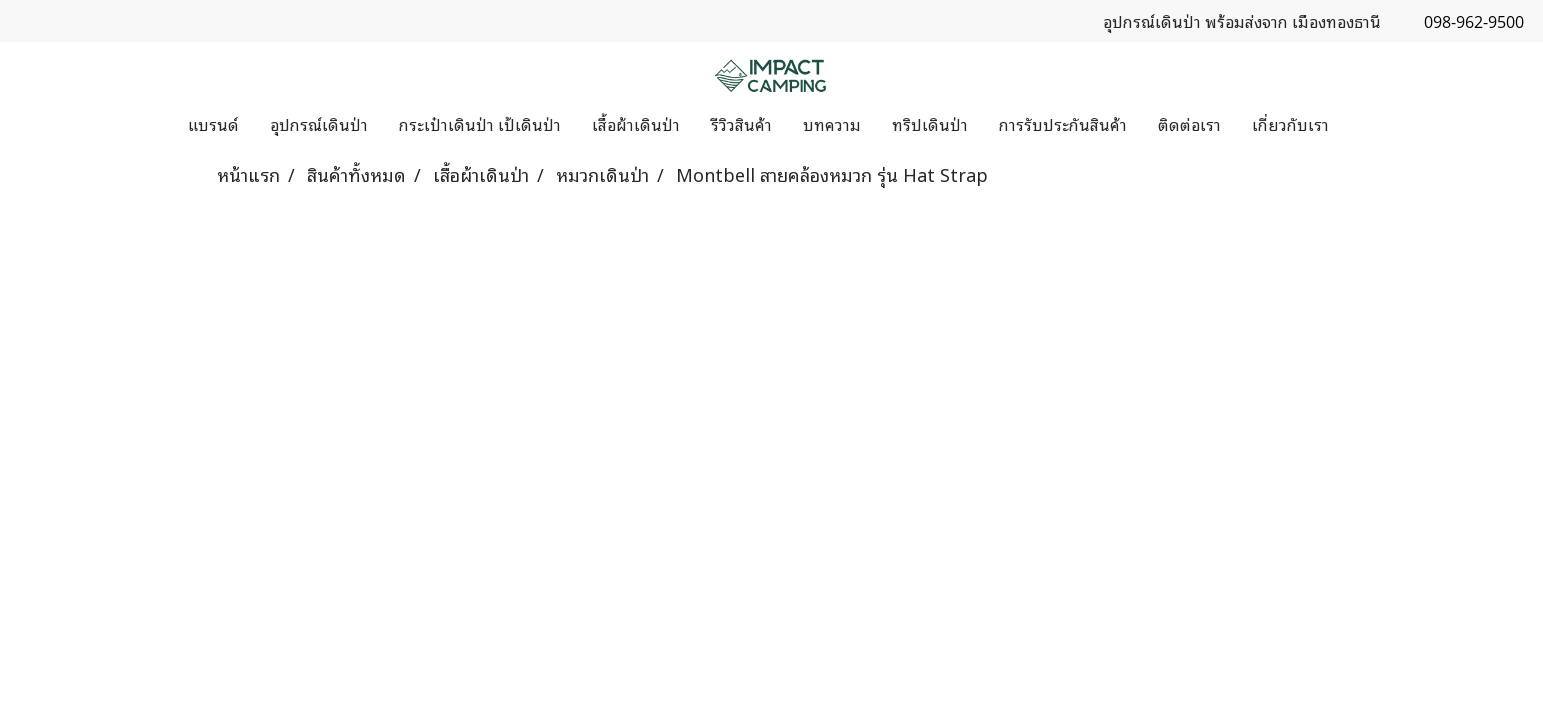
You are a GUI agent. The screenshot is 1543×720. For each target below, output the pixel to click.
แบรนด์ (213, 124)
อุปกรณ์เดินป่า (319, 124)
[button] (1362, 124)
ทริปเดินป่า (930, 124)
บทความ (832, 124)
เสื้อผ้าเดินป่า (636, 124)
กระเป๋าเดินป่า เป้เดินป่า (480, 124)
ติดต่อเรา (1189, 124)
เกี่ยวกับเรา (1290, 124)
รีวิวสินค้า (741, 124)
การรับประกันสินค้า (1063, 124)
